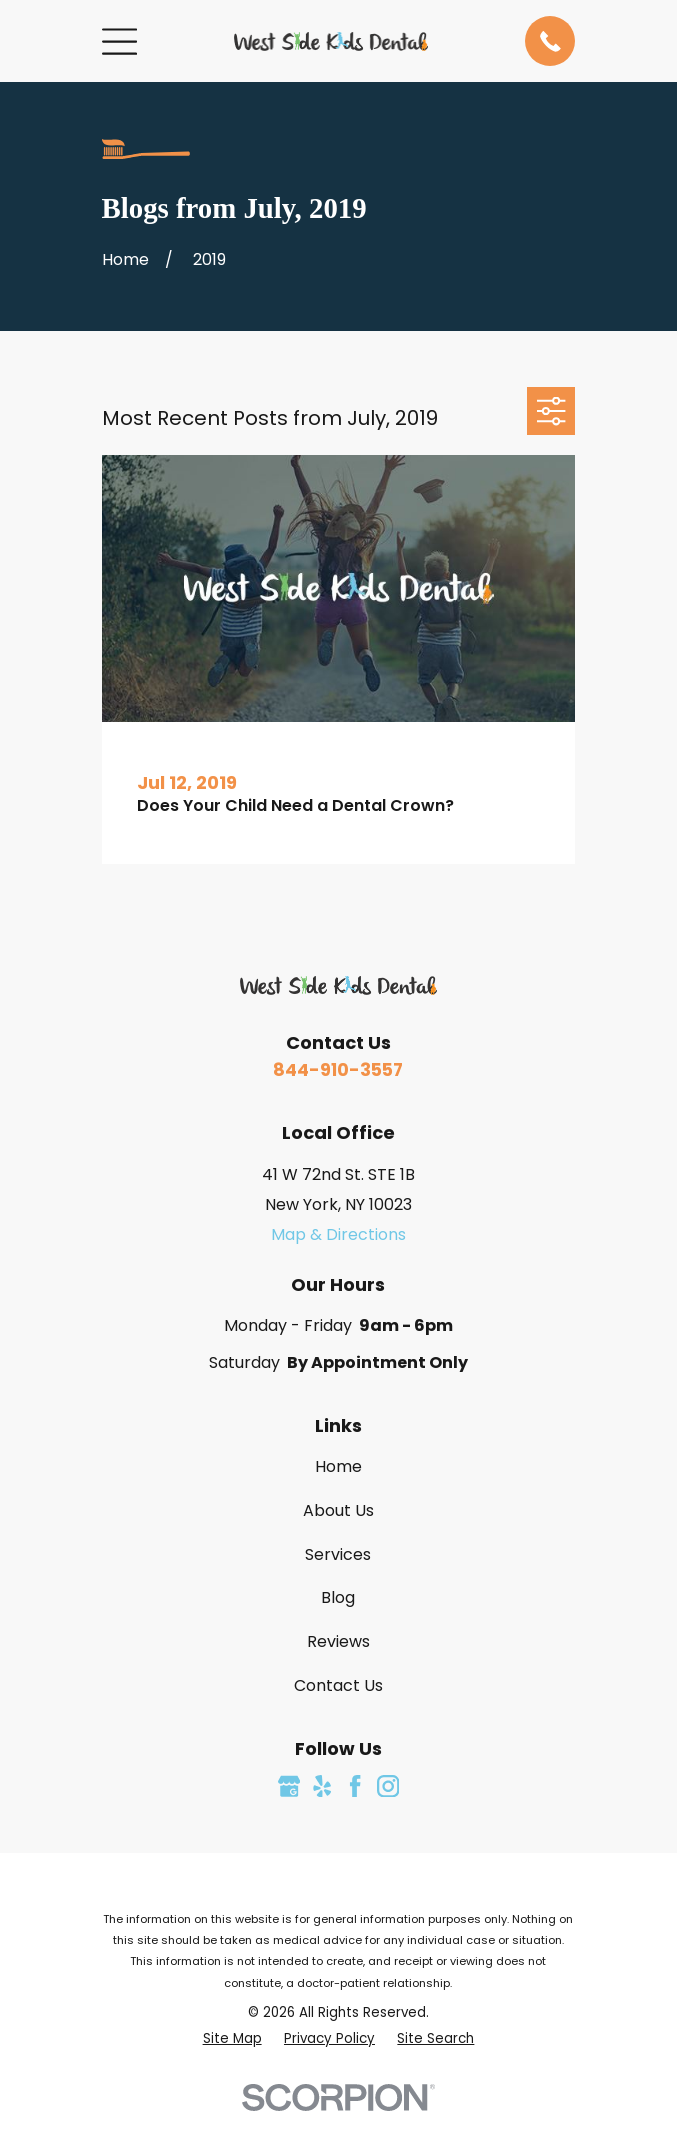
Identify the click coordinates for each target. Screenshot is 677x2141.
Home (338, 1466)
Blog (338, 1597)
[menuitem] (232, 2038)
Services (338, 1554)
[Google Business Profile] (289, 1786)
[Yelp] (322, 1786)
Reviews (338, 1641)
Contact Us (338, 1685)
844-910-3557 (338, 1070)
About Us (338, 1510)
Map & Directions (338, 1234)
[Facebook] (355, 1786)
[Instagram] (388, 1786)
